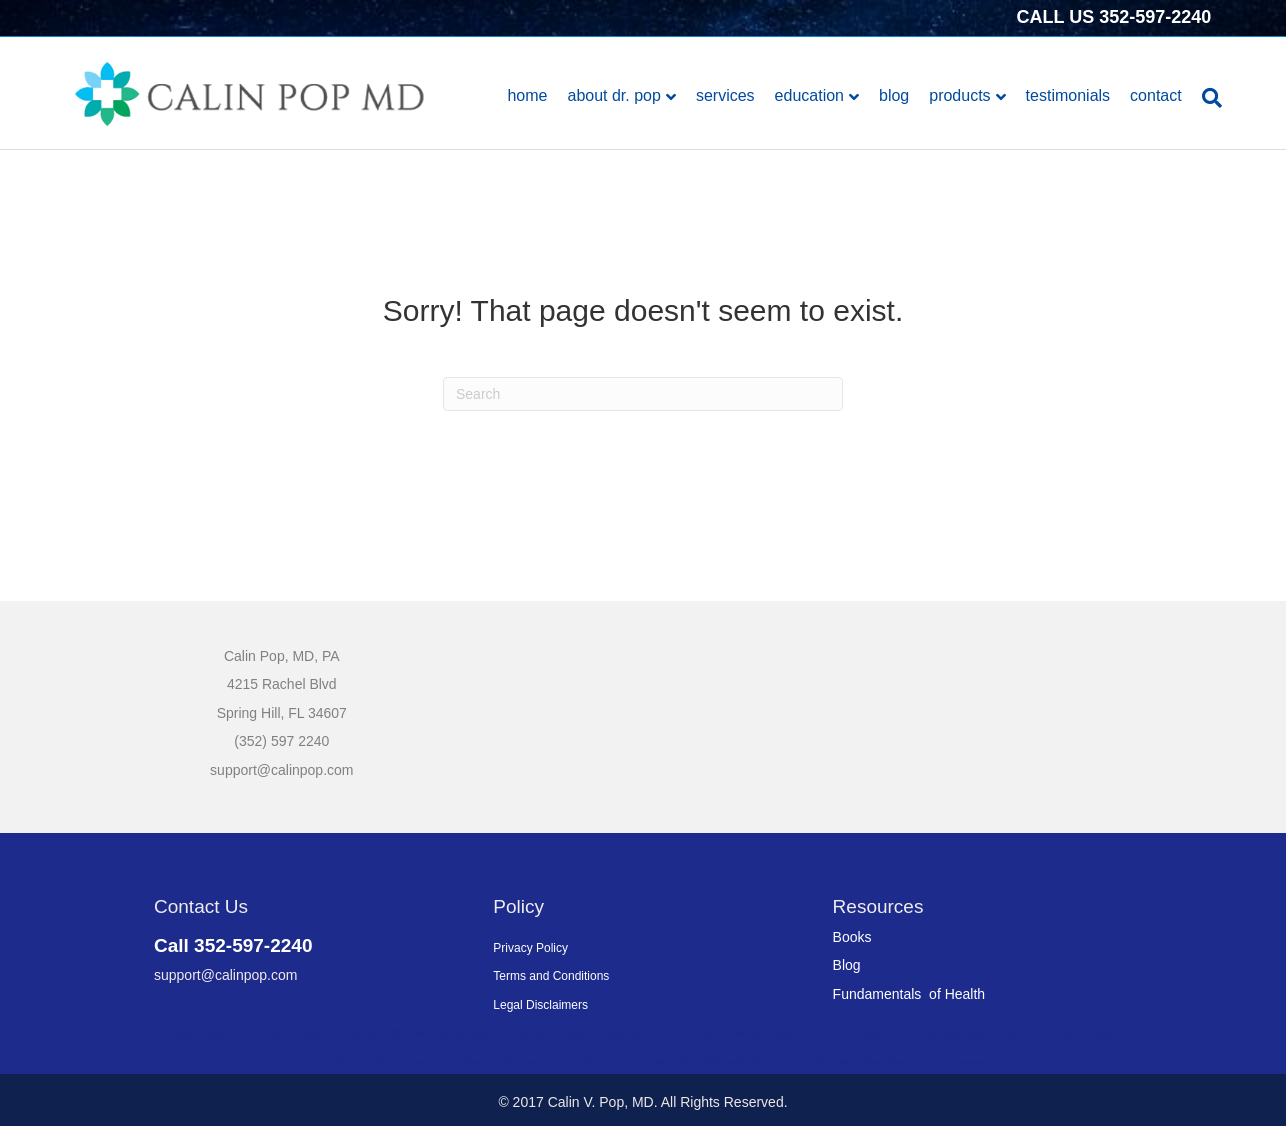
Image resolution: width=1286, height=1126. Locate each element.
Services (725, 95)
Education (809, 95)
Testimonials (1068, 95)
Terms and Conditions (551, 976)
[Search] (1207, 98)
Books (852, 937)
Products (959, 95)
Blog (894, 95)
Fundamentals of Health (909, 994)
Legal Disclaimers (540, 1005)
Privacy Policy (530, 948)
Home (527, 95)
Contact (1156, 95)
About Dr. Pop (613, 95)
